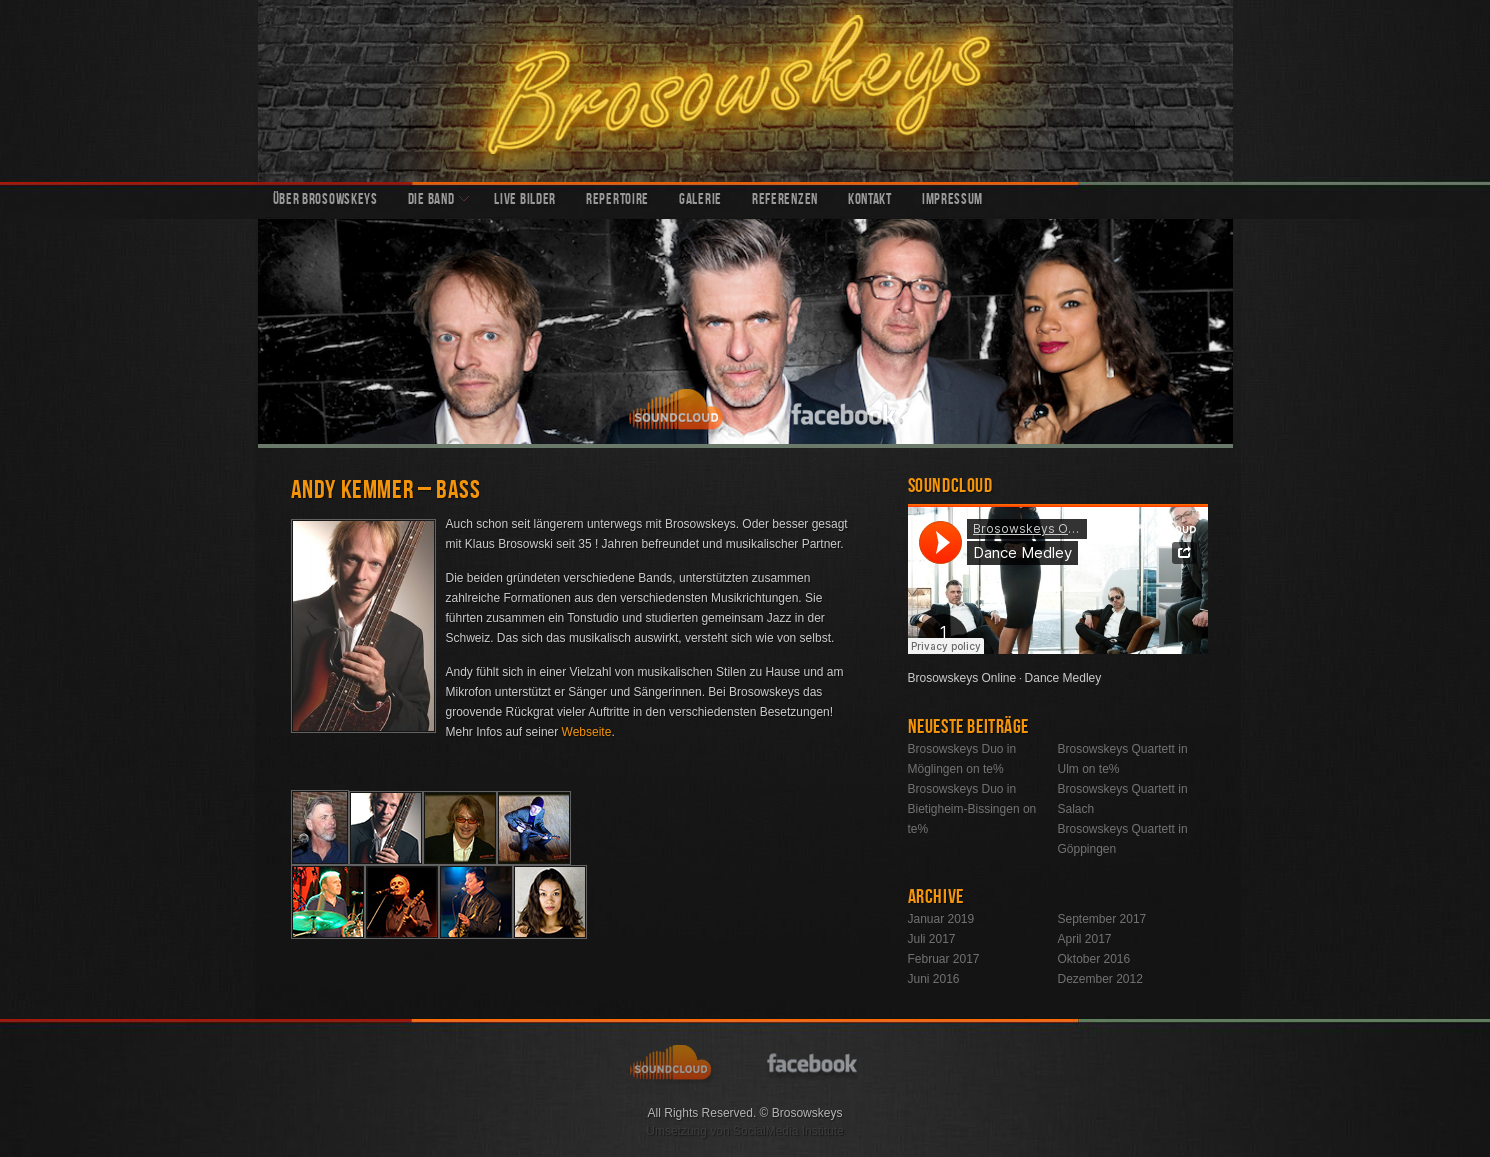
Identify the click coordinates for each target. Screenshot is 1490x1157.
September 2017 (1102, 919)
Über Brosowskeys (325, 201)
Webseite (587, 732)
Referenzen (785, 201)
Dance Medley (1063, 678)
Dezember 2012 (1100, 979)
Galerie (700, 201)
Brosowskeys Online (962, 678)
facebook (845, 411)
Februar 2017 (944, 959)
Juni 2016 (934, 979)
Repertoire (617, 201)
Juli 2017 (932, 939)
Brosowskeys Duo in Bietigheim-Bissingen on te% (972, 809)
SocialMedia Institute (788, 1131)
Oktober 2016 (1094, 959)
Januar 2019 (941, 919)
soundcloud (679, 411)
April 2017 (1085, 939)
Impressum (952, 201)
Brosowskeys (745, 91)
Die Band (431, 201)
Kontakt (870, 201)
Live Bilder (525, 201)
